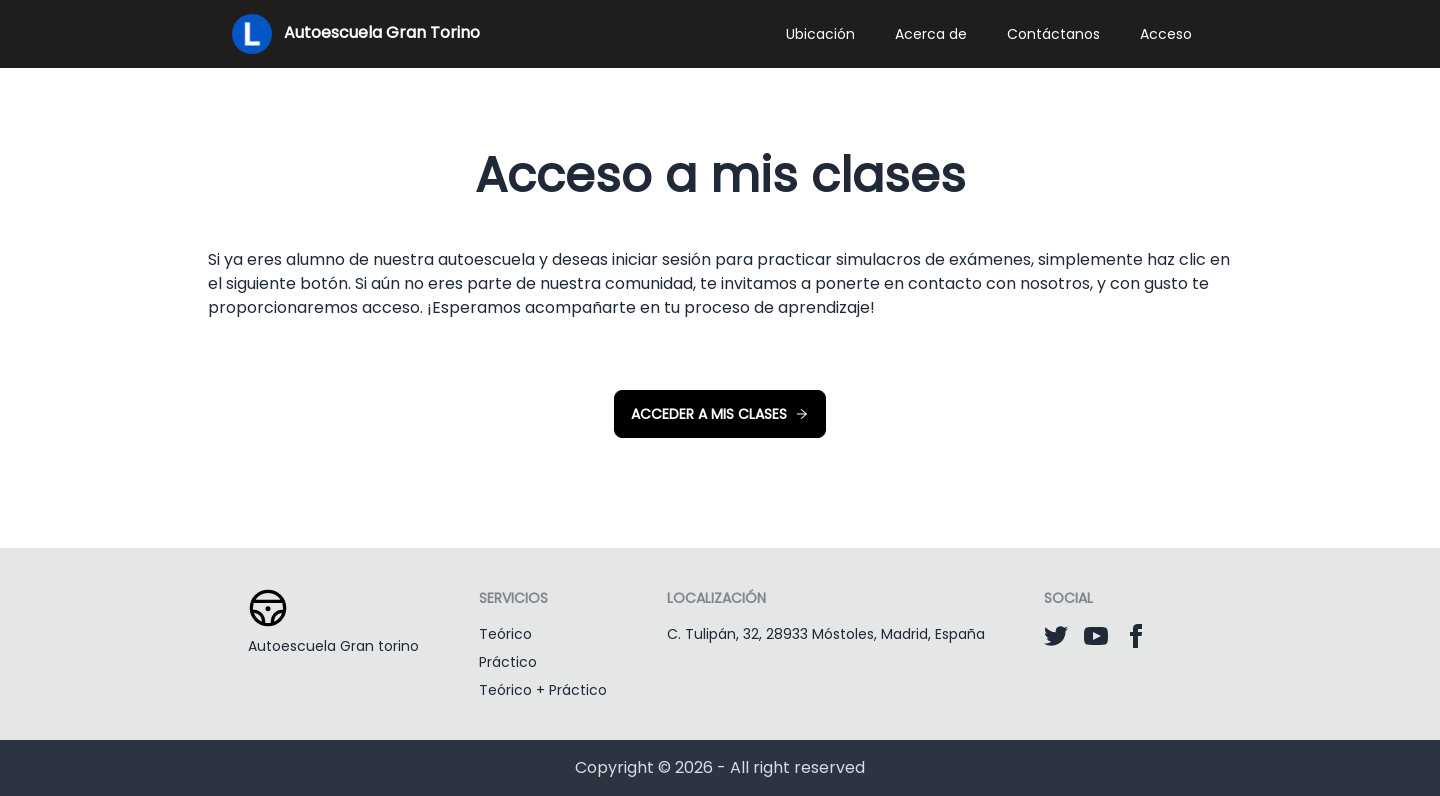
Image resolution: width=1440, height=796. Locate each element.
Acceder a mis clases (720, 414)
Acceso (1166, 34)
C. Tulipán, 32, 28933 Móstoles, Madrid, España (826, 634)
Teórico (505, 634)
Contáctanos (1053, 34)
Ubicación (820, 34)
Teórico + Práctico (543, 690)
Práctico (508, 662)
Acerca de (931, 34)
